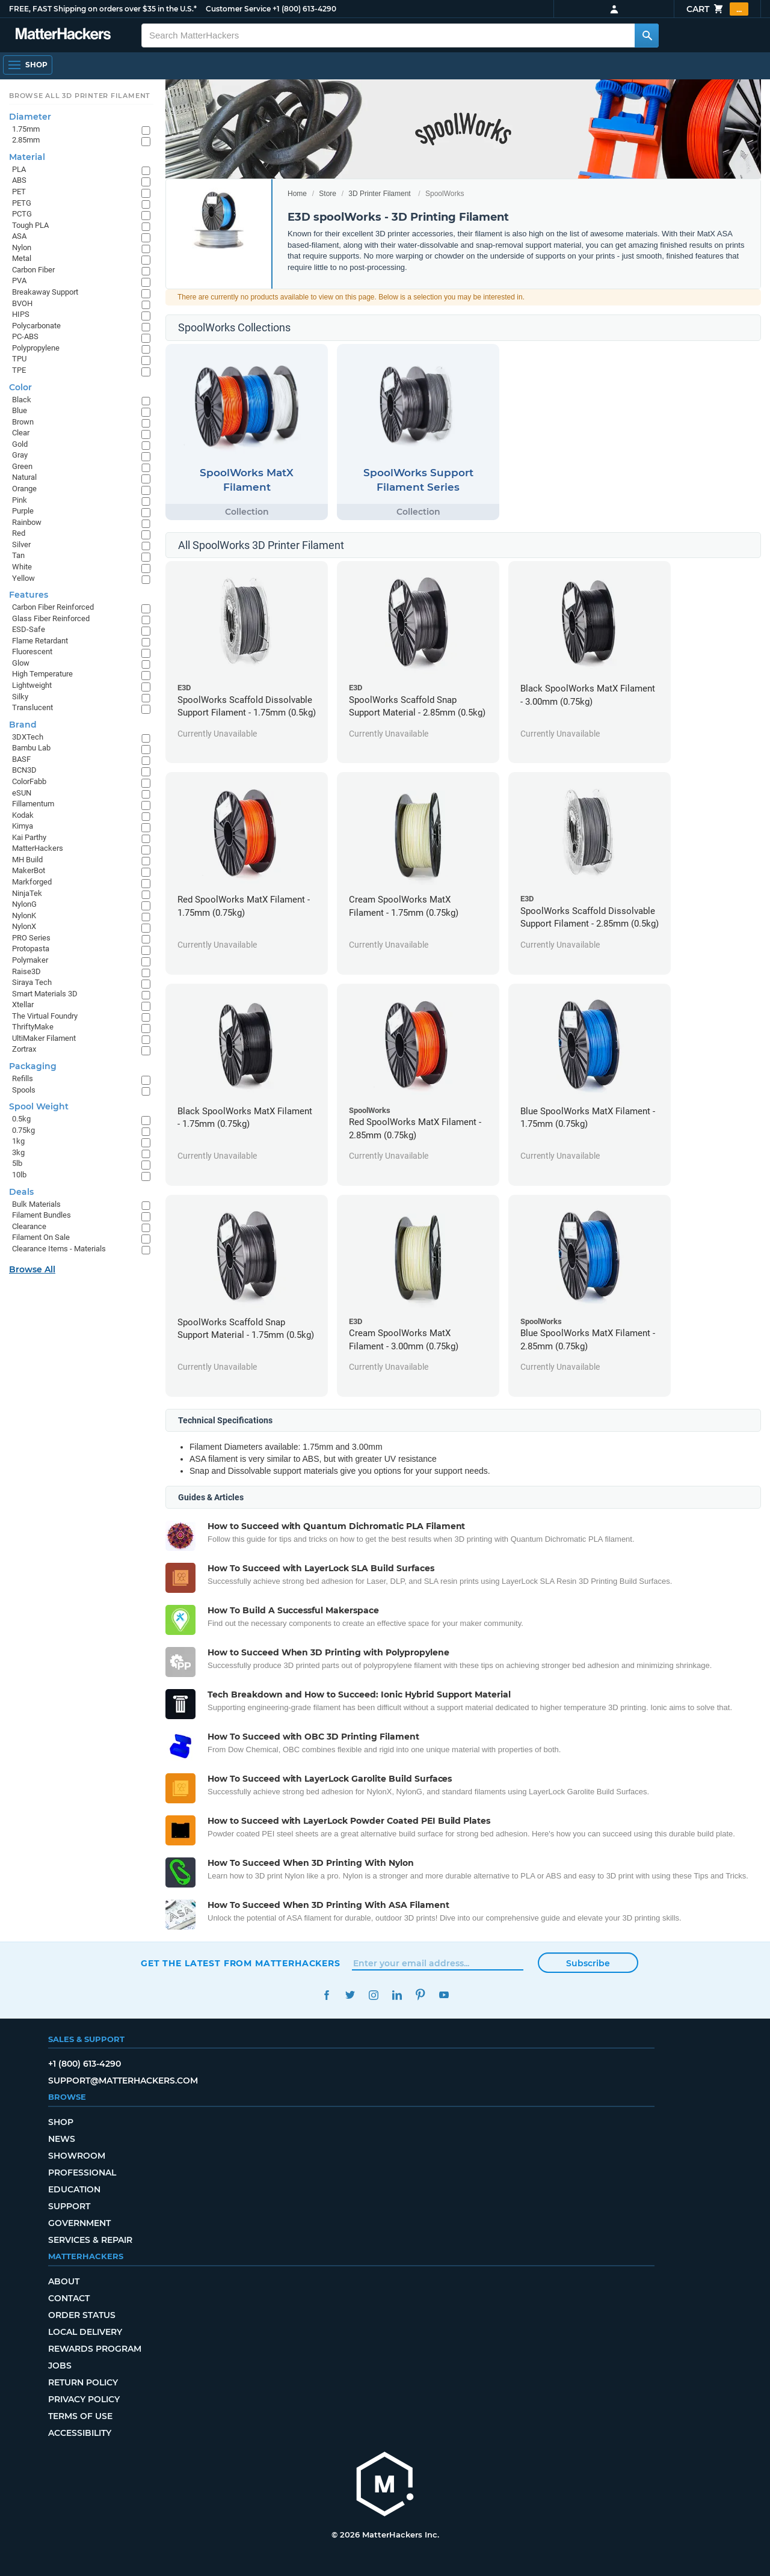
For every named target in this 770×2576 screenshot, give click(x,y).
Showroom (76, 2155)
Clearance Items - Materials (59, 1248)
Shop (60, 2122)
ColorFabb (29, 781)
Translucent (32, 707)
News (61, 2138)
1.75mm (26, 128)
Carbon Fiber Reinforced (53, 607)
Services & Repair (90, 2239)
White (22, 566)
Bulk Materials (36, 1204)
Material (27, 157)
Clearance (29, 1226)
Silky (20, 696)
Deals (21, 1191)
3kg (18, 1152)
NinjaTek (27, 893)
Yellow (23, 578)
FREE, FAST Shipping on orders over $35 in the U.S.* (103, 8)
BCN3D (24, 769)
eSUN (21, 792)
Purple (23, 510)
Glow (20, 662)
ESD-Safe (28, 629)
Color (20, 387)
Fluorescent (32, 651)
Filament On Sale (41, 1237)
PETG (21, 202)
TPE (19, 370)
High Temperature (42, 673)
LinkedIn (396, 1994)
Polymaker (30, 959)
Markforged (32, 881)
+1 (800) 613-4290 (304, 8)
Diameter (30, 116)
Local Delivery (85, 2331)
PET (19, 191)
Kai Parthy (29, 837)
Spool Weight (39, 1106)
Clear (20, 432)
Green (22, 466)
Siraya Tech (32, 982)
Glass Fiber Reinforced (51, 618)
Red (18, 533)
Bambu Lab (31, 747)
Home (297, 193)
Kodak (23, 815)
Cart (717, 9)
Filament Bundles (41, 1214)
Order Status (82, 2315)
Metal (21, 258)
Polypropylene (36, 347)
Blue (19, 410)
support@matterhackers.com (123, 2080)
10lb (19, 1174)
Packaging (33, 1066)
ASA (19, 236)
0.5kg (21, 1118)
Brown (23, 421)
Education (74, 2189)
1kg (18, 1140)
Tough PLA (30, 225)
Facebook (326, 1994)
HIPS (20, 314)
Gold (20, 444)
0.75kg (23, 1130)
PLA (19, 169)
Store (327, 193)
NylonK (24, 915)
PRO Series (31, 937)
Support (69, 2206)
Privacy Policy (84, 2399)
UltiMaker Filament (44, 1038)
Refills (22, 1078)
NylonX (24, 926)
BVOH (22, 303)
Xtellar (23, 1004)
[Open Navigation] (27, 65)
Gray (20, 454)
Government (79, 2223)
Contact (69, 2298)
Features (28, 594)
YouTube (443, 1994)
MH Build (27, 859)
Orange (24, 488)
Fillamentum (33, 803)
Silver (21, 544)
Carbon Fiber (33, 269)
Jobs (60, 2365)
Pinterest (420, 1994)
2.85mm (26, 139)
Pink (19, 499)
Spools (23, 1089)
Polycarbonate (36, 325)
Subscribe (588, 1963)
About (63, 2281)
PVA (19, 280)
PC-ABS (25, 336)
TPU (19, 358)
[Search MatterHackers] (647, 35)
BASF (21, 759)
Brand (23, 724)
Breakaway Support (45, 291)
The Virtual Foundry (45, 1015)
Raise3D (26, 971)
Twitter (349, 1994)
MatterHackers (37, 848)
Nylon (21, 247)
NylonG (24, 904)
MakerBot (28, 870)
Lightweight (32, 685)
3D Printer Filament (379, 193)
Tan (18, 555)
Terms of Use (80, 2416)
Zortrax (24, 1048)
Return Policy (83, 2382)
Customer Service (238, 8)
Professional (82, 2172)
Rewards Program (94, 2348)
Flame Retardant (40, 640)
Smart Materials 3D (45, 993)
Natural (24, 477)
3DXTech (27, 736)
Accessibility (79, 2432)
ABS (19, 180)
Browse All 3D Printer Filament (79, 95)
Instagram (373, 1994)
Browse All (32, 1269)
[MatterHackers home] (385, 2485)
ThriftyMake (33, 1026)
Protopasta (30, 948)
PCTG (22, 213)
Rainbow (27, 522)
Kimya (22, 825)
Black (21, 399)
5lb (17, 1163)
